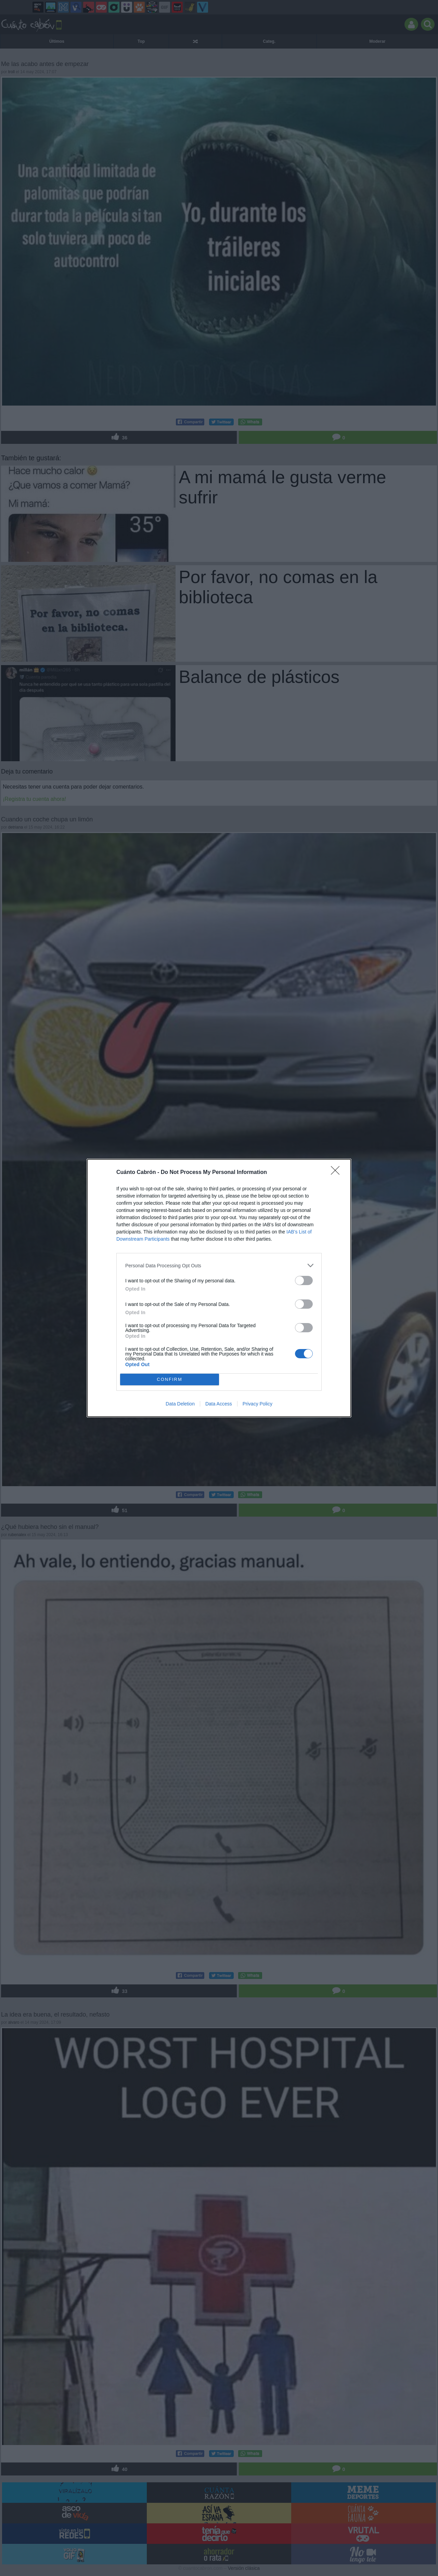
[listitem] (219, 1265)
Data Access (218, 1403)
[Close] (337, 1172)
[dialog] (219, 1288)
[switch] (304, 1280)
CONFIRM (169, 1379)
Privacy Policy (257, 1403)
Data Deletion (180, 1403)
